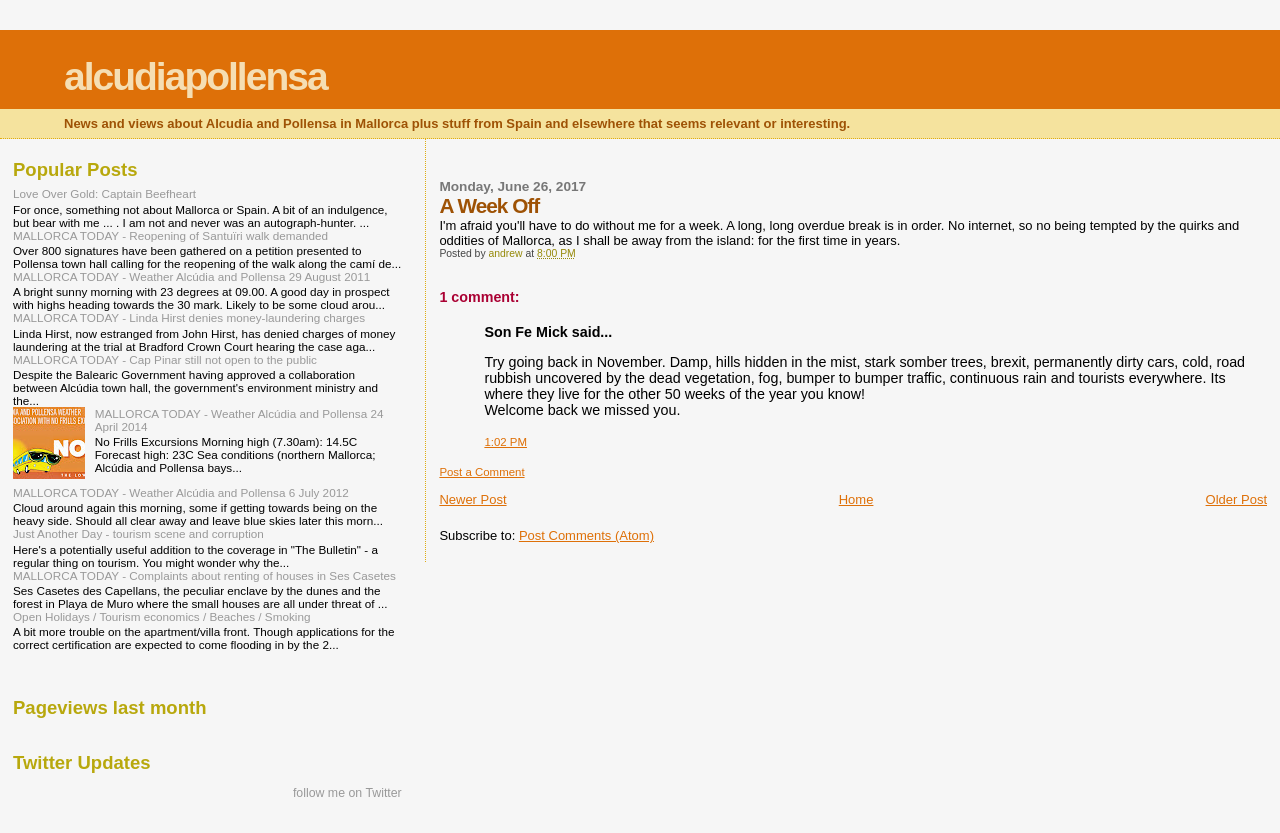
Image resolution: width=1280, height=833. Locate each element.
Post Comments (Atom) (586, 535)
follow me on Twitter (347, 793)
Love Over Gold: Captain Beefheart (104, 193)
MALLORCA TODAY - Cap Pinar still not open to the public (165, 359)
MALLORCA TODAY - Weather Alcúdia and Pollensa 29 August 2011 (191, 276)
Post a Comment (481, 472)
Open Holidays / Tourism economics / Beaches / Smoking (161, 616)
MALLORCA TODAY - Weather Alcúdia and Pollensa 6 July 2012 (181, 492)
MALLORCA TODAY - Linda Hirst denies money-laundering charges (189, 317)
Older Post (1236, 499)
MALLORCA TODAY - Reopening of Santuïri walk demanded (170, 235)
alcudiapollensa (195, 76)
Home (856, 499)
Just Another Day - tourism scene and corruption (138, 533)
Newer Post (472, 499)
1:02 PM (505, 442)
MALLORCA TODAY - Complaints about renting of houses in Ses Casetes (204, 575)
